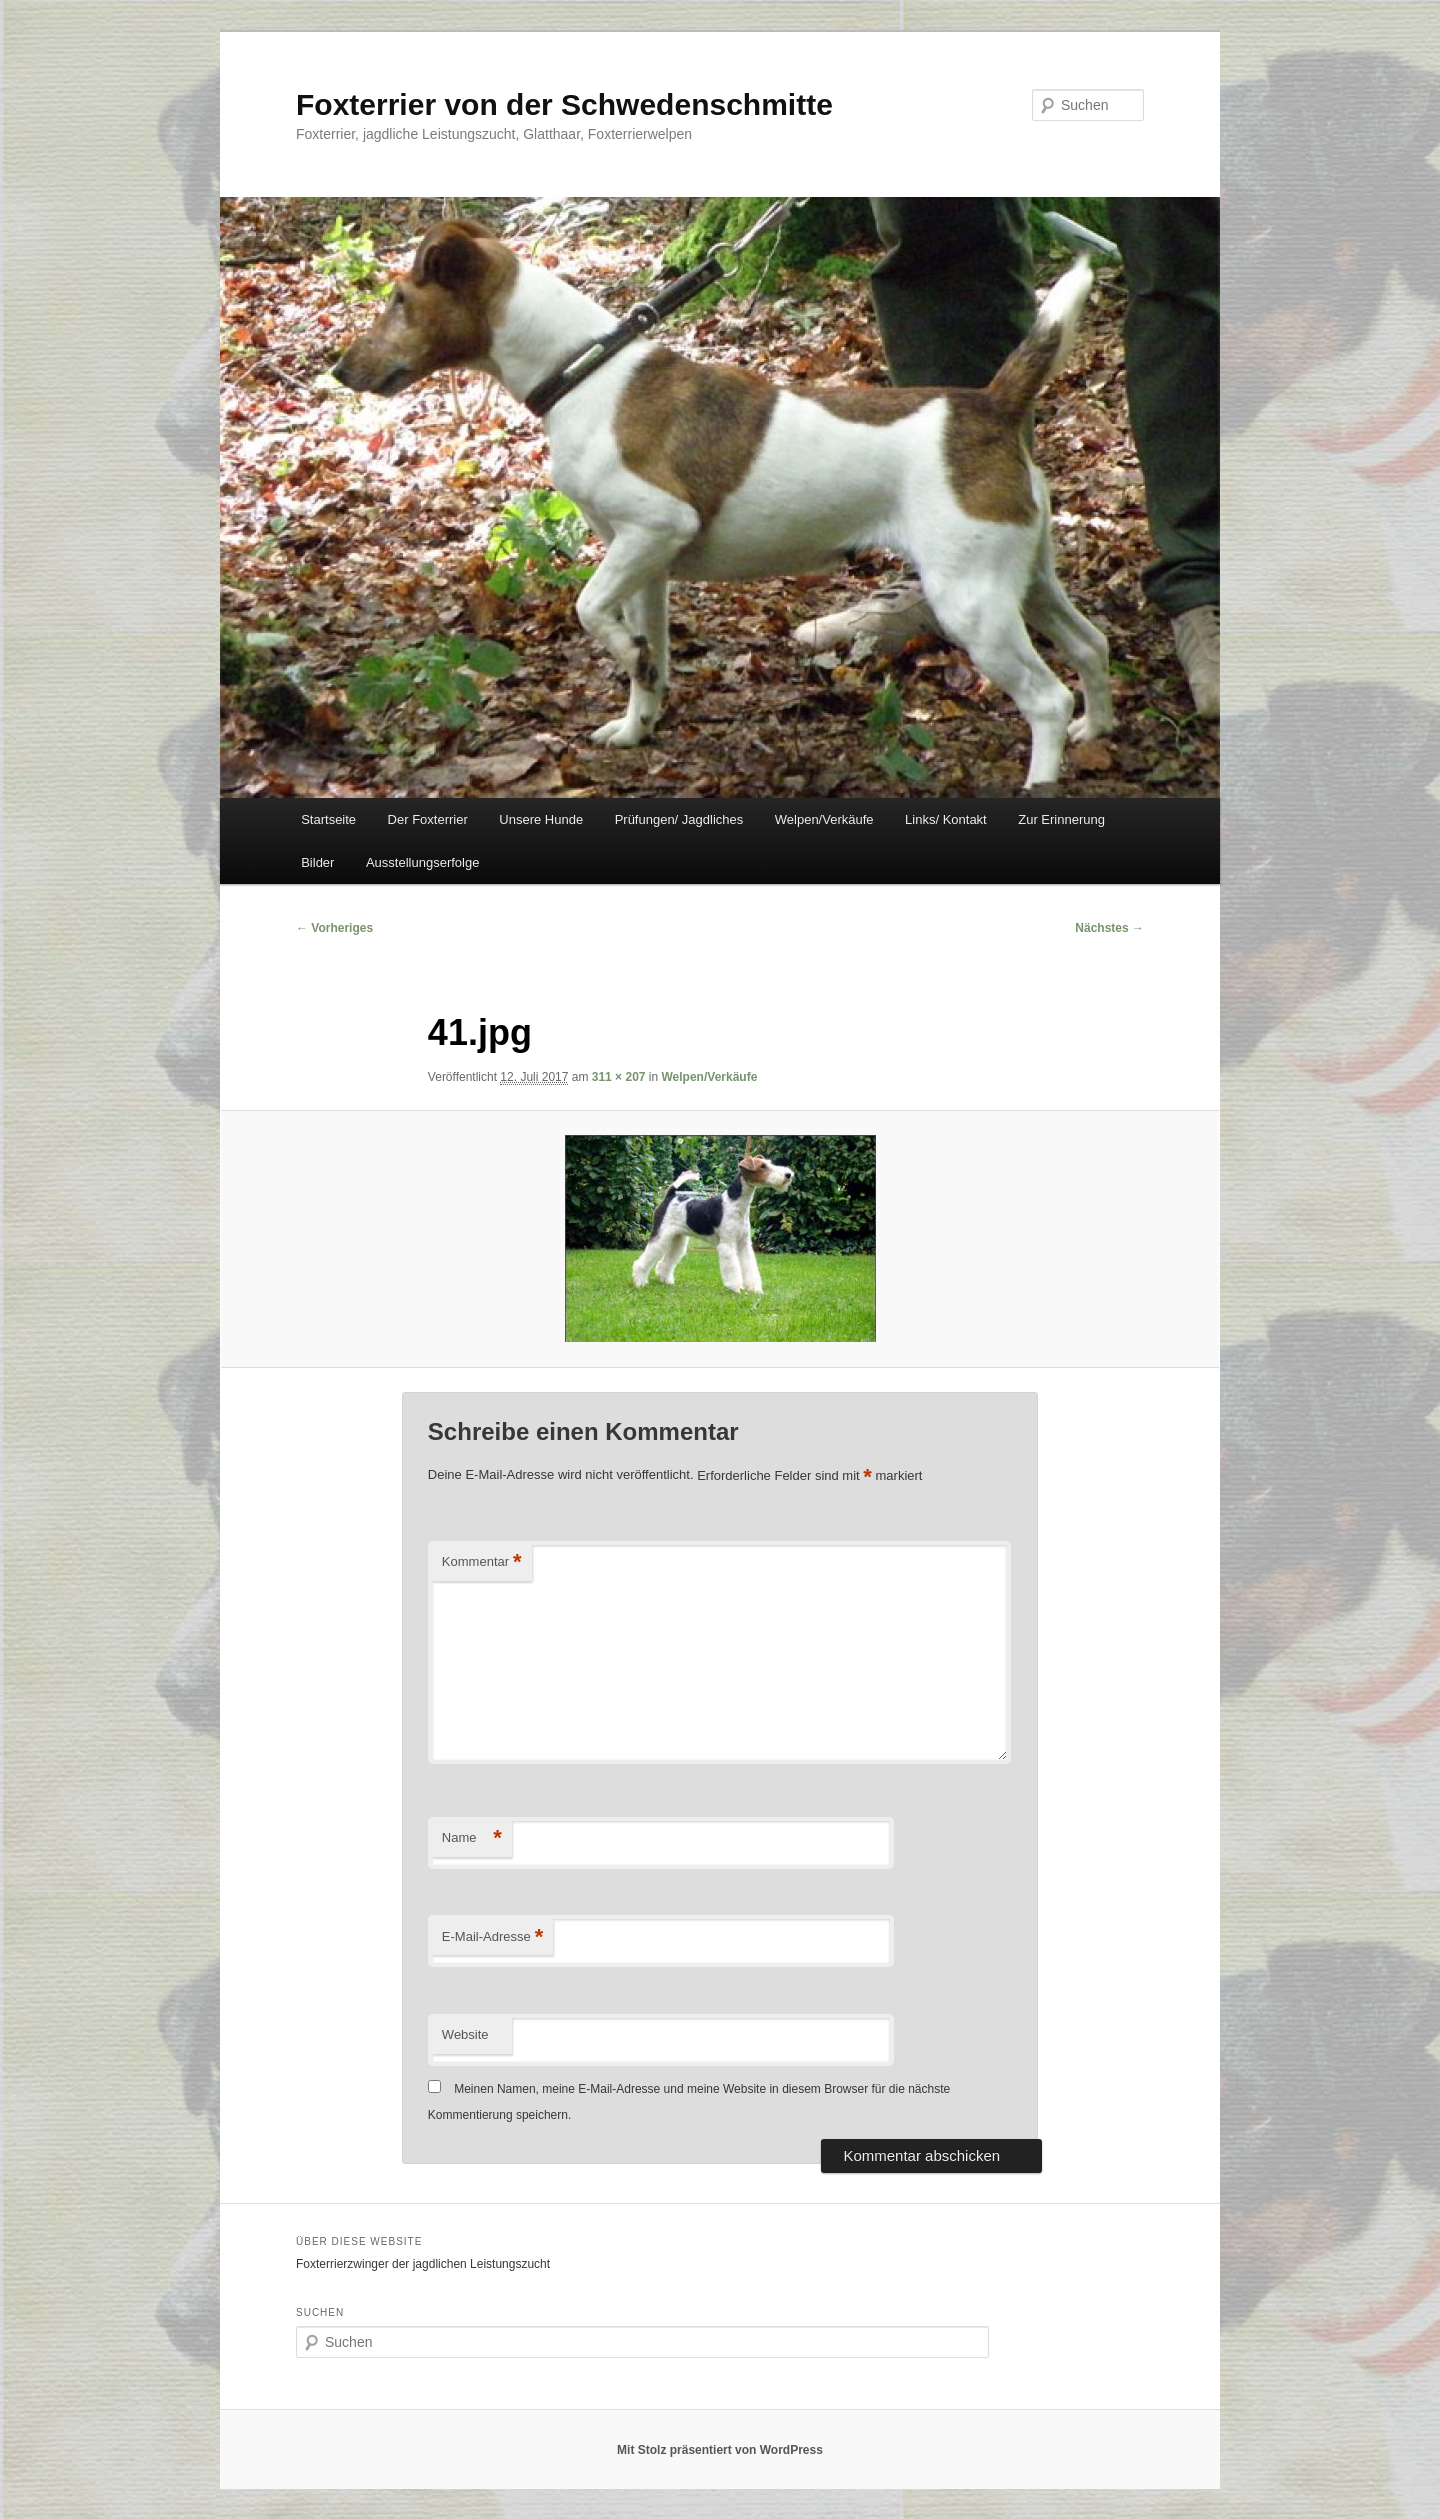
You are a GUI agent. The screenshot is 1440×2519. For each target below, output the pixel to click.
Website (465, 2034)
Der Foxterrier (428, 819)
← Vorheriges (334, 928)
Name (472, 1838)
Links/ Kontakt (946, 819)
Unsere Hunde (541, 819)
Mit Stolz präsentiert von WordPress (720, 2450)
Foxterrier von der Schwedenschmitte (564, 104)
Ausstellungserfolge (422, 862)
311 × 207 (619, 1077)
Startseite (328, 819)
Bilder (317, 862)
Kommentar (482, 1562)
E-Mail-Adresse (492, 1937)
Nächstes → (1109, 928)
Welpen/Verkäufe (824, 819)
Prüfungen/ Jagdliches (679, 819)
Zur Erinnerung (1061, 819)
